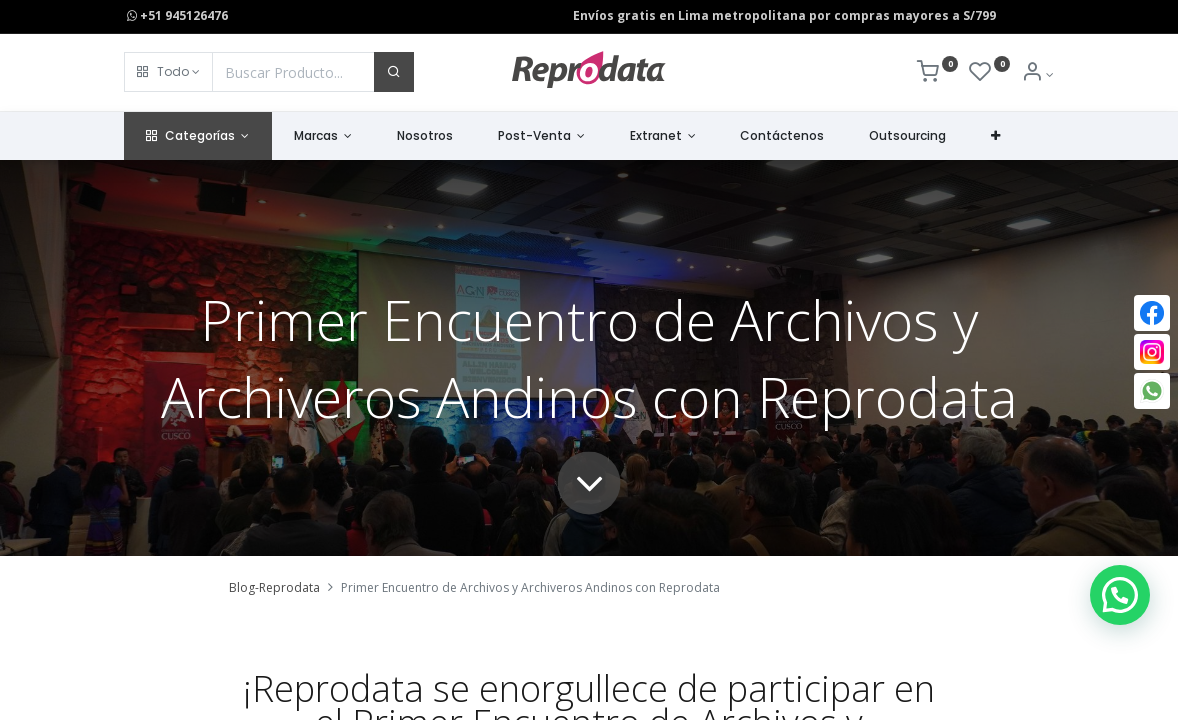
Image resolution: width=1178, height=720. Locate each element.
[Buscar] (394, 72)
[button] (168, 72)
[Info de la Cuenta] (1037, 74)
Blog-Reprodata (274, 587)
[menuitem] (425, 136)
